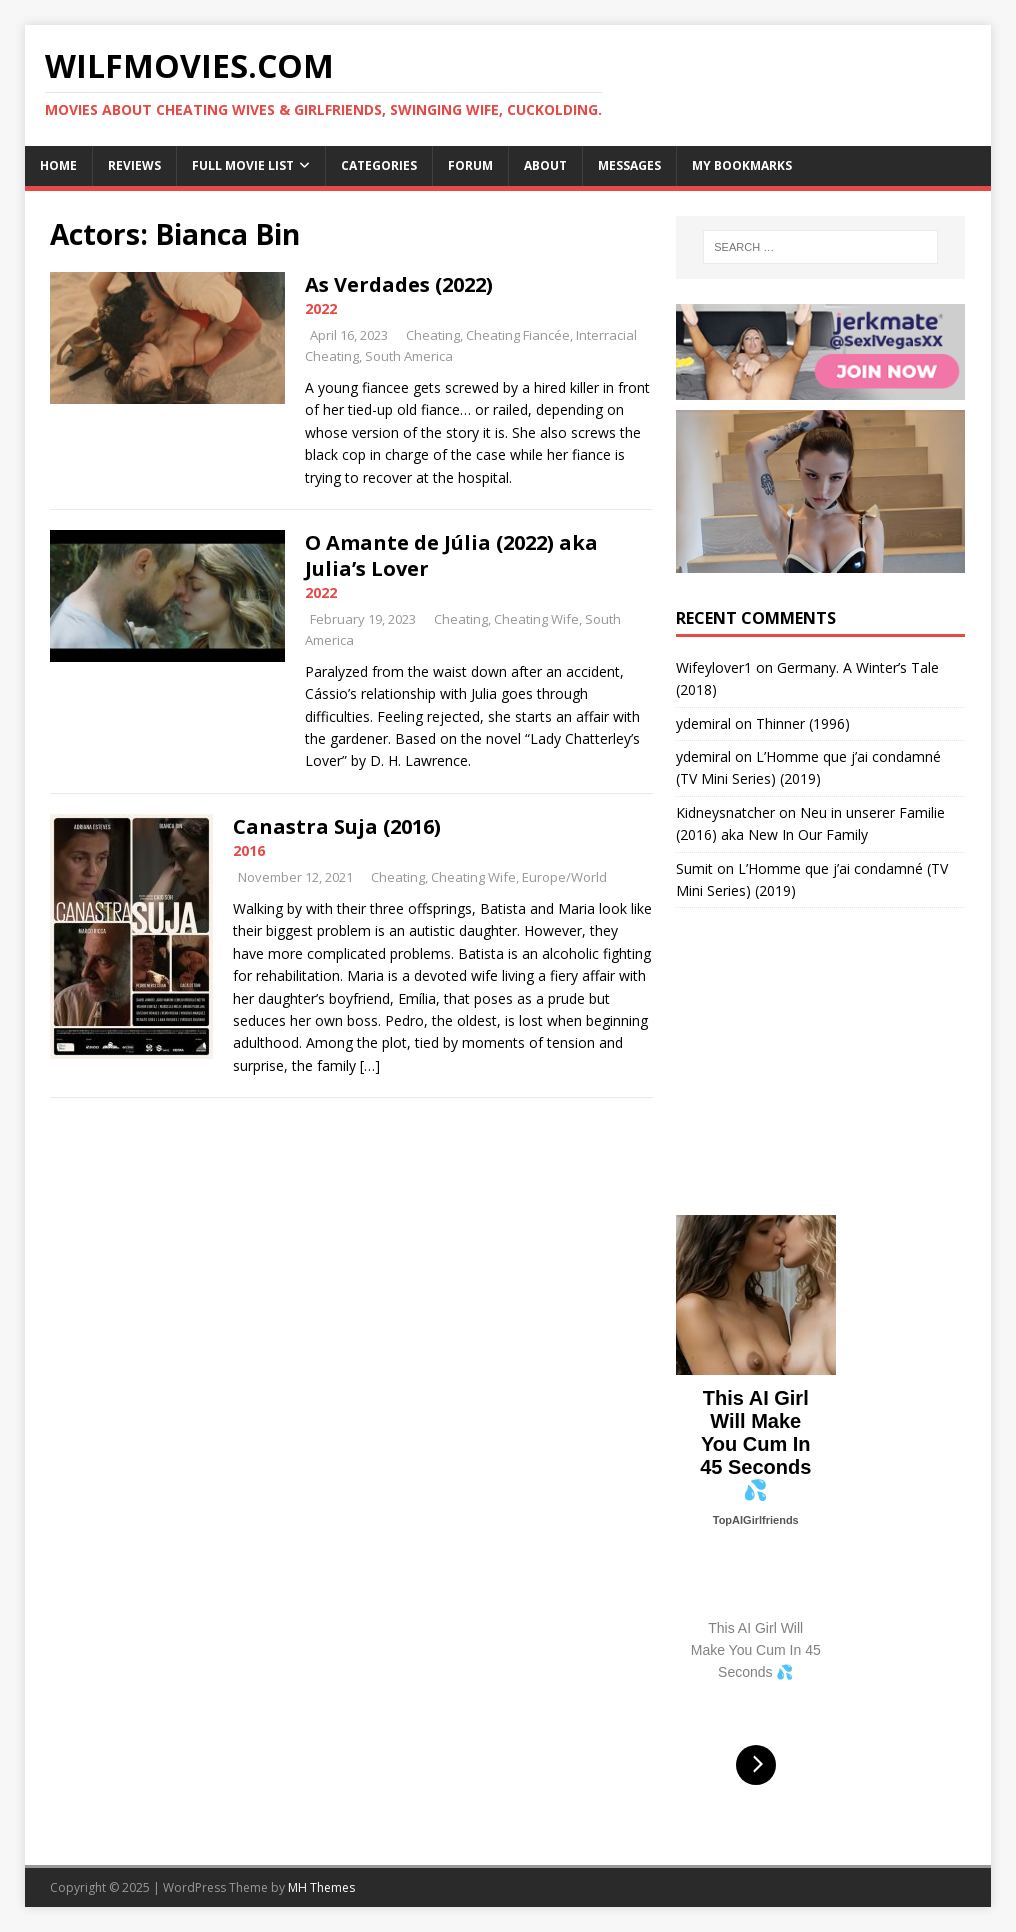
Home (58, 165)
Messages (629, 165)
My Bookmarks (742, 165)
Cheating (433, 335)
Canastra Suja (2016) (337, 826)
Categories (379, 165)
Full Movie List (243, 165)
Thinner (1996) (803, 723)
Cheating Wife (536, 619)
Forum (470, 165)
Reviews (134, 165)
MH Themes (321, 1887)
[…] (370, 1065)
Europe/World (564, 877)
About (545, 165)
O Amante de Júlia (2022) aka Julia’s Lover (451, 555)
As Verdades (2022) (399, 284)
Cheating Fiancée (518, 335)
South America (409, 356)
